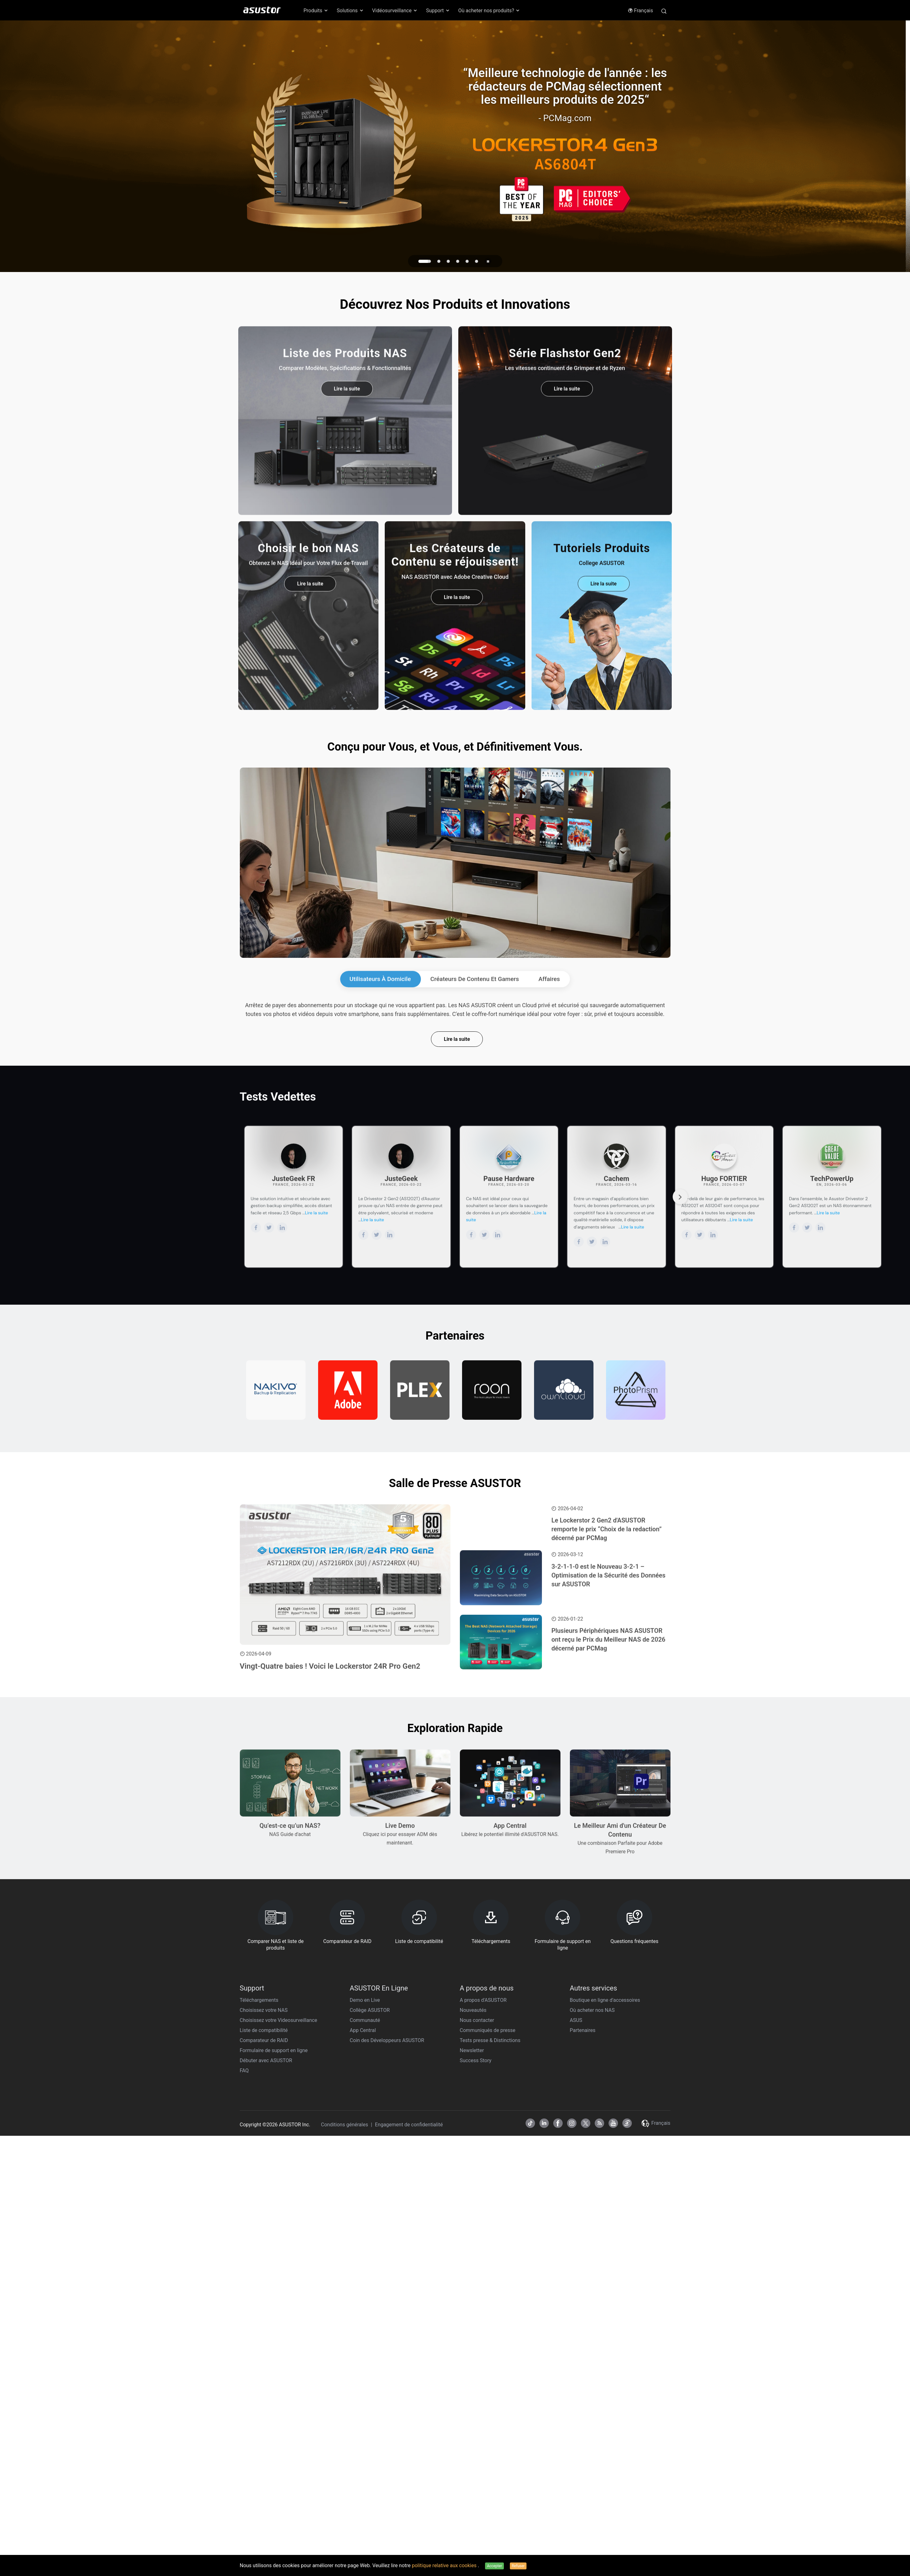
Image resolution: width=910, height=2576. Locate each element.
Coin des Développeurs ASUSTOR (387, 2040)
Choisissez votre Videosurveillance (278, 2020)
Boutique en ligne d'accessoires (605, 2000)
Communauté (365, 2020)
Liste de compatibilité (264, 2030)
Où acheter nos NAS (592, 2010)
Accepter (494, 2566)
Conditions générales (345, 2125)
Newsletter (472, 2050)
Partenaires (583, 2030)
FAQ (244, 2071)
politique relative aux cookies (445, 2565)
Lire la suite (457, 1039)
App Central (363, 2030)
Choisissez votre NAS (264, 2010)
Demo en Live (365, 2000)
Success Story (476, 2060)
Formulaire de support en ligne (274, 2050)
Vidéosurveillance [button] (395, 11)
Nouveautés (473, 2010)
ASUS (576, 2020)
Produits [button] (316, 11)
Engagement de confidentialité (409, 2125)
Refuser (518, 2566)
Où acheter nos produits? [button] (489, 11)
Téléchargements (259, 2000)
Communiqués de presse (488, 2030)
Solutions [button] (350, 11)
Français (640, 11)
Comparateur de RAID (264, 2040)
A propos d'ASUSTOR (483, 2000)
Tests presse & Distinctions (490, 2040)
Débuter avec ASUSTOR (266, 2060)
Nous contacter (477, 2020)
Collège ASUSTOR (370, 2010)
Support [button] (438, 11)
